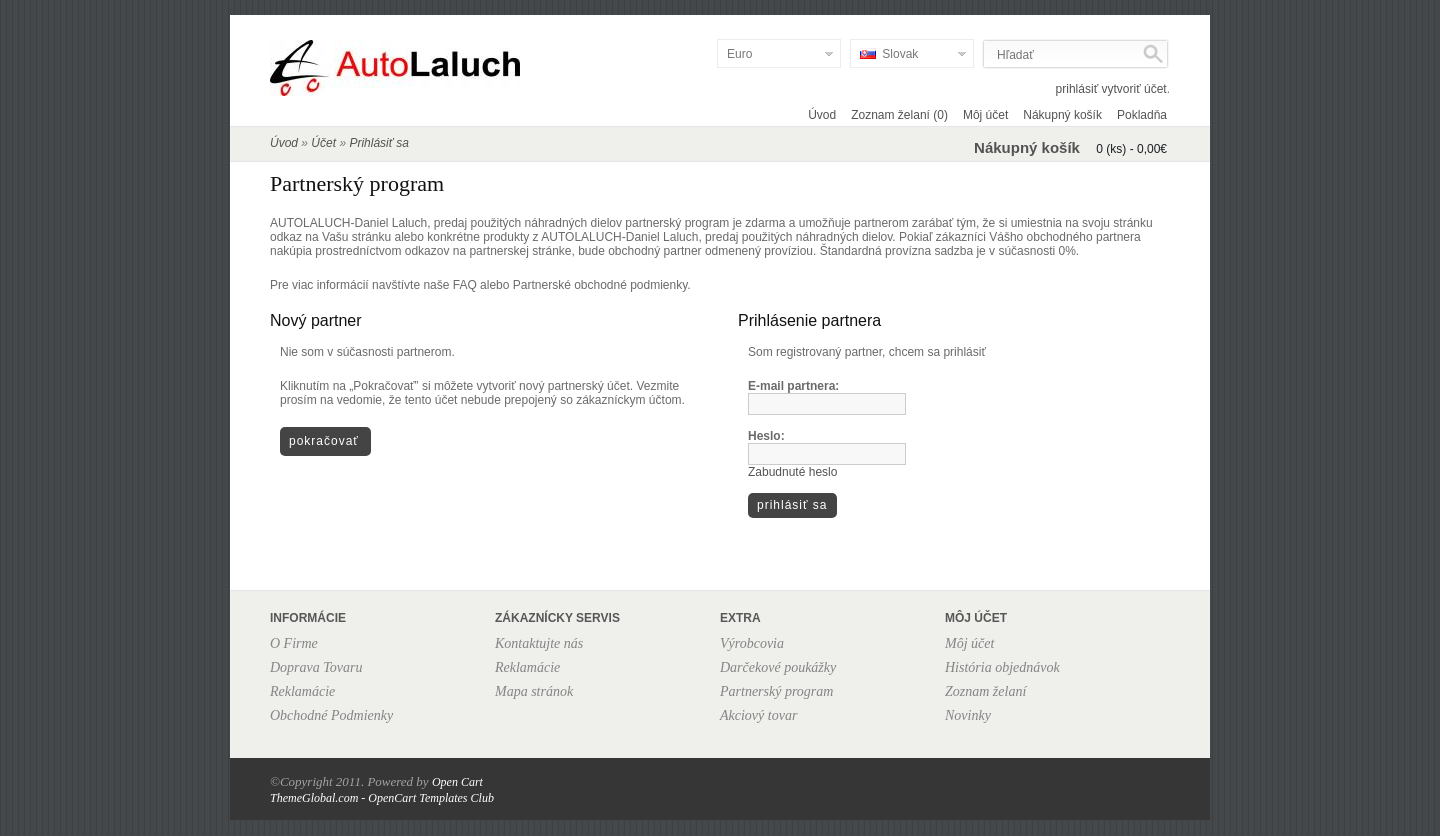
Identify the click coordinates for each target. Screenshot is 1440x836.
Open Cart (457, 782)
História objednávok (1002, 667)
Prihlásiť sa (379, 143)
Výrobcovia (752, 643)
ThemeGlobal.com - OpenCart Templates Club (382, 798)
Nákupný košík (1062, 115)
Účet (323, 143)
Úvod (822, 115)
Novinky (968, 715)
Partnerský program (776, 691)
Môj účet (985, 115)
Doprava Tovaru (316, 667)
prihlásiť (1077, 89)
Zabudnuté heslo (792, 472)
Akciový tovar (758, 715)
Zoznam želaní (985, 691)
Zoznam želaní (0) (899, 115)
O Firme (294, 643)
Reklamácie (302, 691)
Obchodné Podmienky (331, 715)
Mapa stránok (534, 691)
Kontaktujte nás (539, 643)
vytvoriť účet (1133, 89)
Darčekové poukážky (778, 667)
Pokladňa (1142, 115)
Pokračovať (324, 441)
